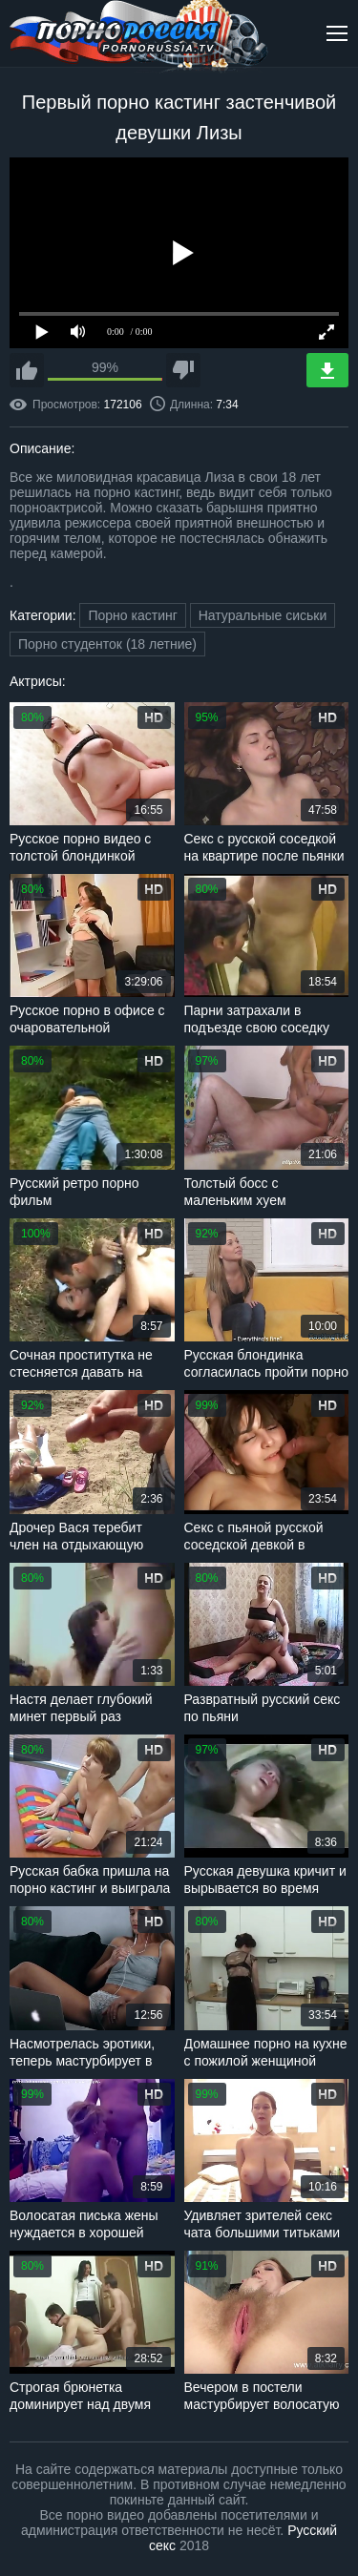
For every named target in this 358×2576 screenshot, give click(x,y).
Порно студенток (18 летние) (107, 644)
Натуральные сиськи (263, 615)
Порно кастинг (132, 615)
